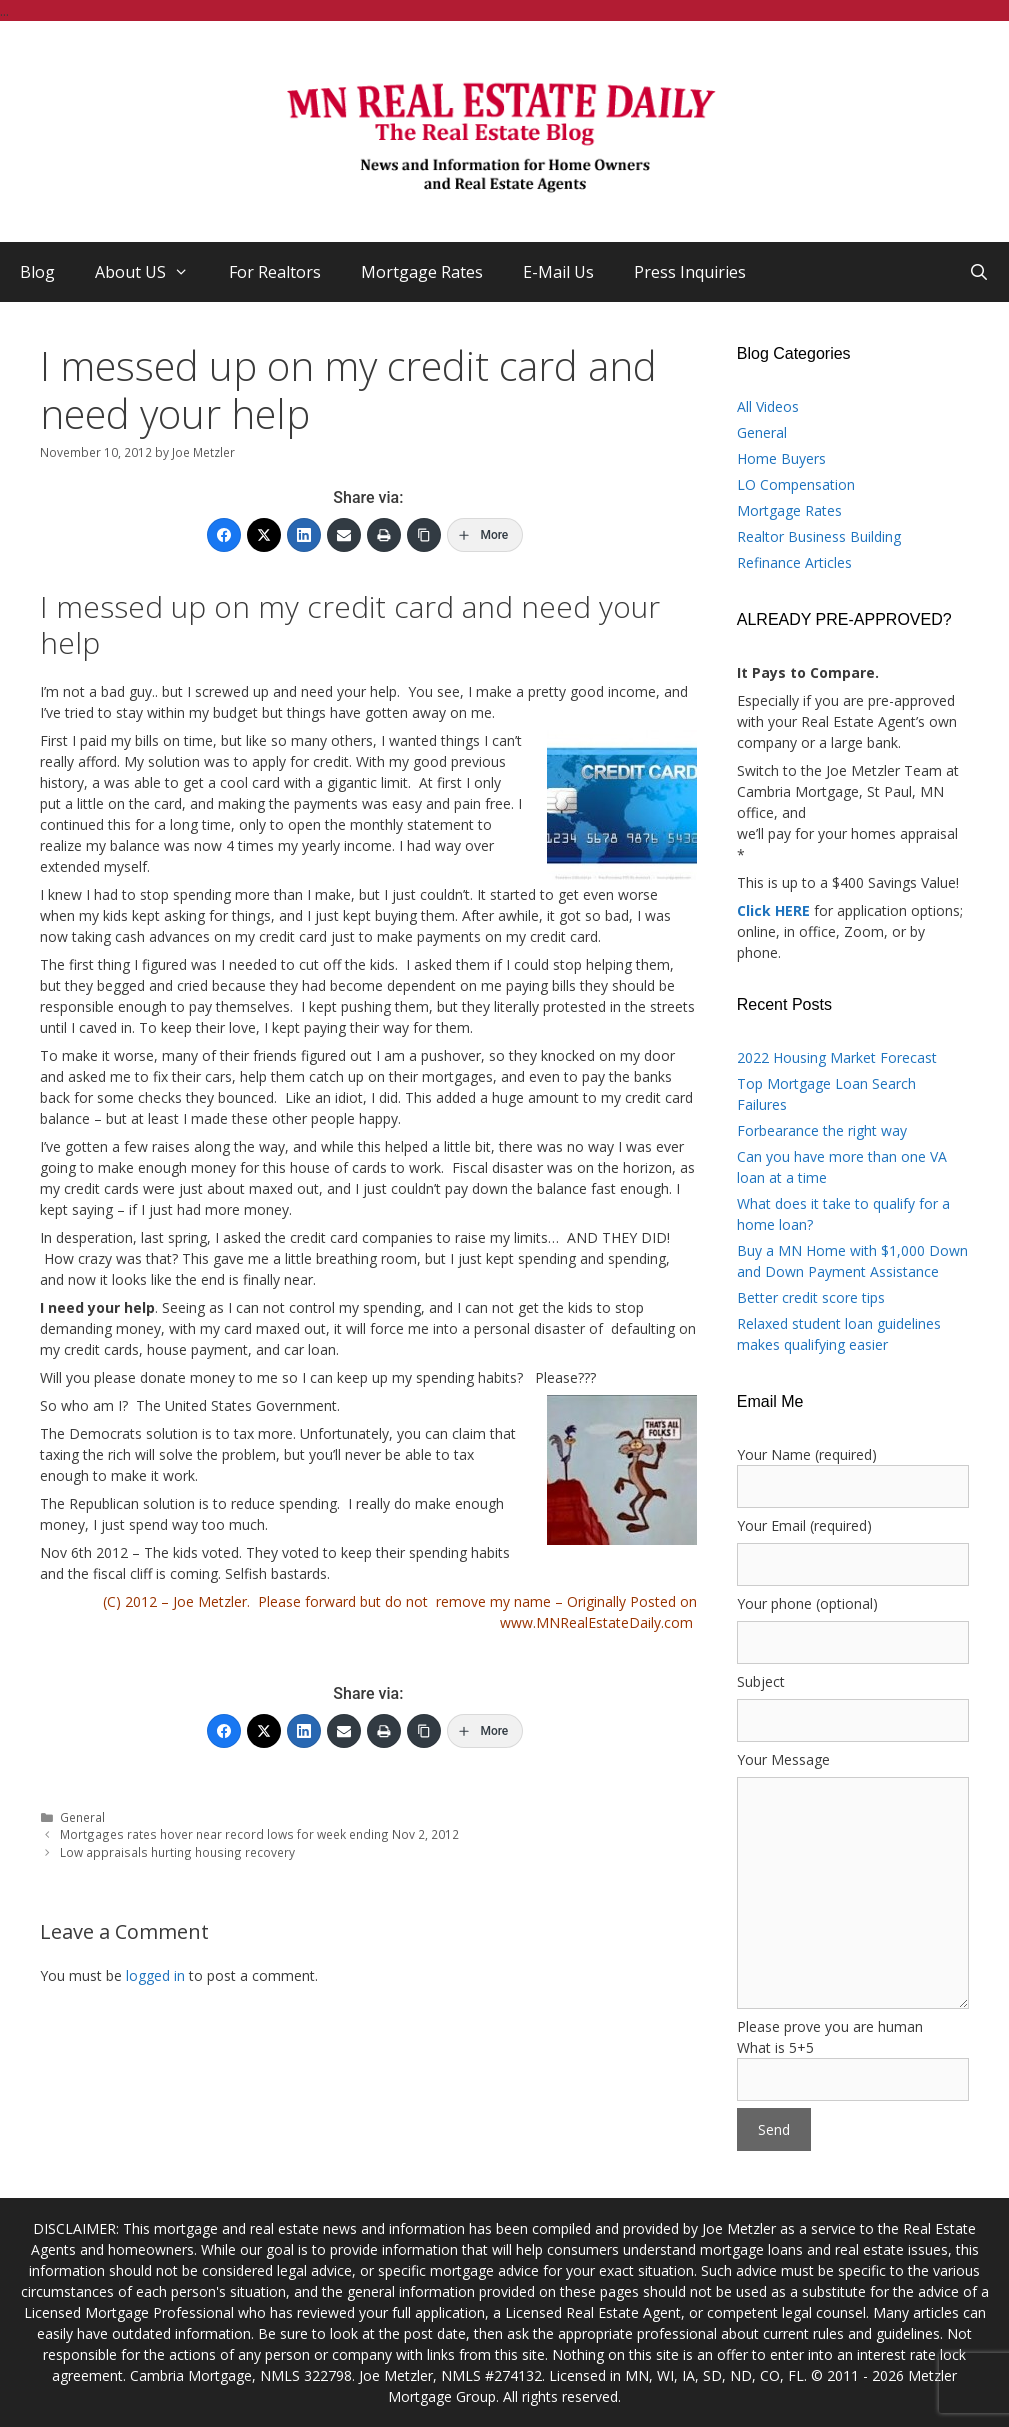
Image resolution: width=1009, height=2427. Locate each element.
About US (152, 272)
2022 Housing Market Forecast (837, 1057)
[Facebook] (224, 535)
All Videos (768, 406)
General (82, 1817)
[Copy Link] (424, 535)
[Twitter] (264, 535)
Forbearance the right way (822, 1130)
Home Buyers (781, 458)
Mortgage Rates (422, 272)
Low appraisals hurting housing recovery (177, 1852)
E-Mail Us (558, 272)
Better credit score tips (811, 1297)
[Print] (384, 535)
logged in (155, 1975)
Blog (37, 272)
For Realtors (275, 272)
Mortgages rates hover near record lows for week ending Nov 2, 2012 (259, 1834)
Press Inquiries (690, 272)
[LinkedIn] (304, 535)
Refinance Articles (794, 562)
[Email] (344, 535)
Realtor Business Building (819, 536)
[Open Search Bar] (978, 272)
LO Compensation (796, 484)
